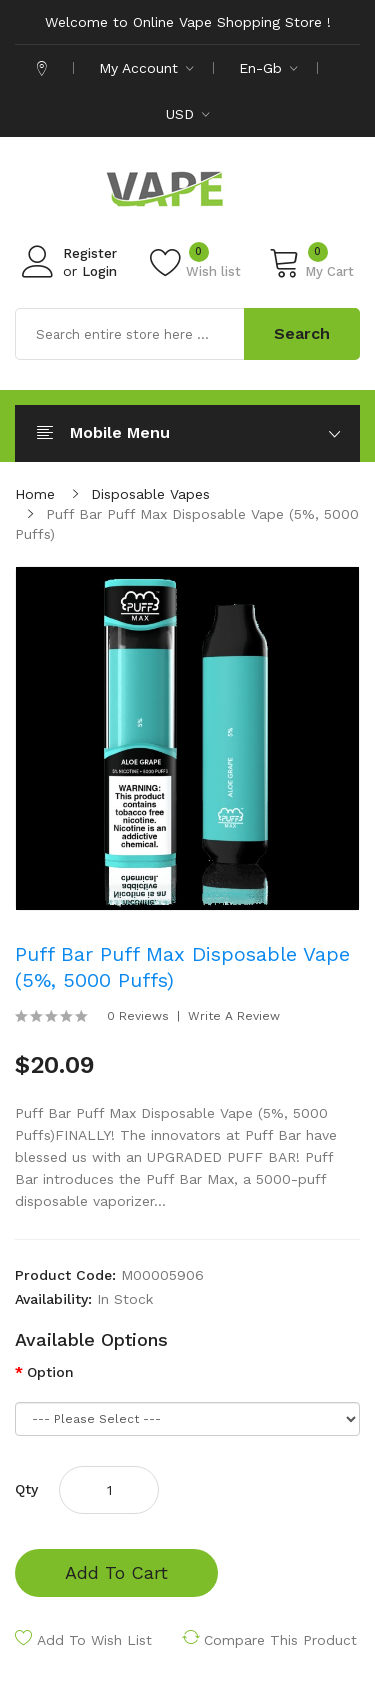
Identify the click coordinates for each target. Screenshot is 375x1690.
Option (50, 1372)
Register (90, 253)
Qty (26, 1489)
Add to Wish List (94, 1640)
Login (99, 271)
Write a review (234, 1016)
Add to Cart (116, 1572)
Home (35, 494)
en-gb (268, 68)
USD (188, 114)
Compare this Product (280, 1640)
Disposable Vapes (150, 494)
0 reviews (138, 1016)
